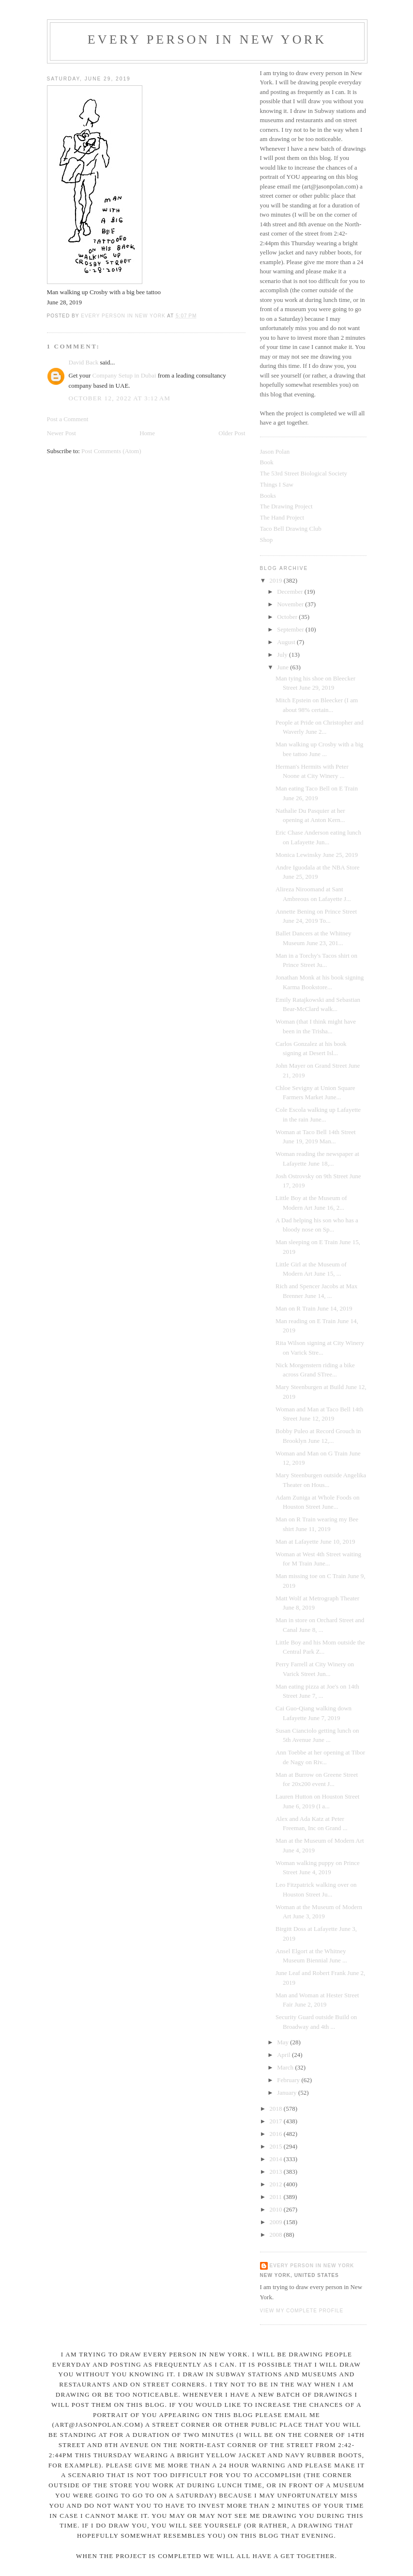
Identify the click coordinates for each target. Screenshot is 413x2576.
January (287, 2092)
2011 (277, 2196)
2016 (277, 2133)
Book (267, 462)
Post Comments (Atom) (111, 451)
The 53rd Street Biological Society (304, 473)
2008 (277, 2234)
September (291, 629)
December (291, 591)
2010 (277, 2209)
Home (147, 433)
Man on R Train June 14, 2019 (313, 1308)
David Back (84, 362)
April (284, 2054)
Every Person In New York (207, 39)
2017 (277, 2121)
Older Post (231, 433)
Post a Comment (68, 419)
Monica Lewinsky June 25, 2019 (316, 854)
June (283, 667)
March (286, 2067)
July (283, 654)
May (283, 2042)
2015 (277, 2146)
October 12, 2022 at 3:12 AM (120, 398)
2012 (277, 2184)
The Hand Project (282, 517)
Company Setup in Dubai (124, 375)
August (287, 642)
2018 (277, 2108)
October (288, 616)
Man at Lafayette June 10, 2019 (315, 1541)
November (291, 604)
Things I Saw (276, 484)
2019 (277, 580)
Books (268, 495)
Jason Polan (275, 451)
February (289, 2080)
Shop (266, 539)
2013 (277, 2171)
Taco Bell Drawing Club (290, 528)
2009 (277, 2222)
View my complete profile (302, 2310)
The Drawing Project (286, 506)
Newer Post (61, 433)
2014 (277, 2159)
